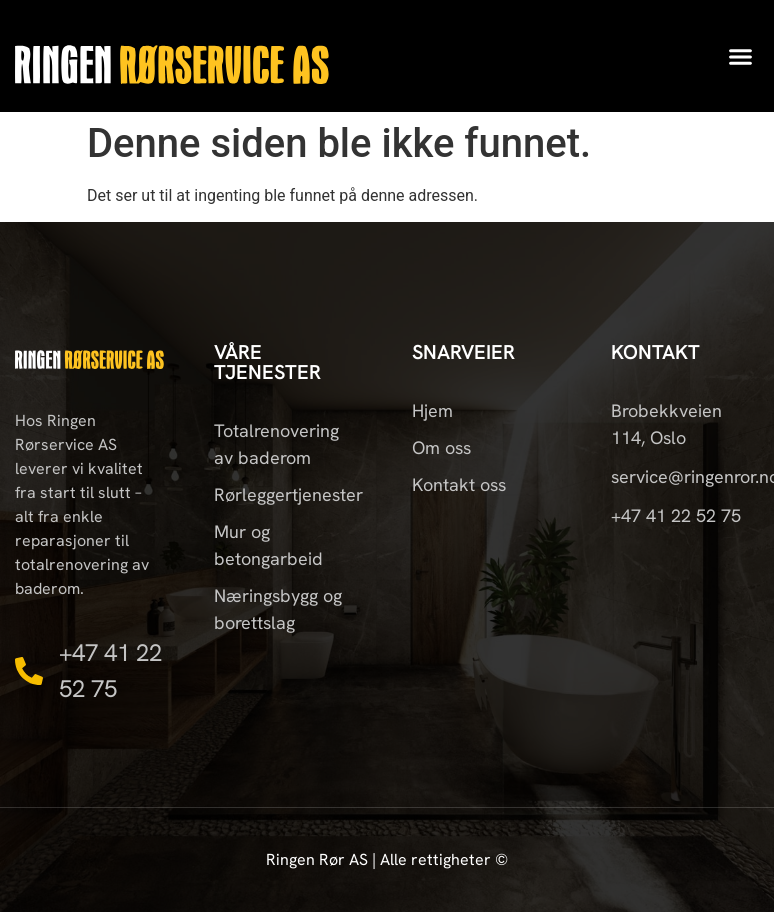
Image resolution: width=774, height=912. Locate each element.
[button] (741, 56)
